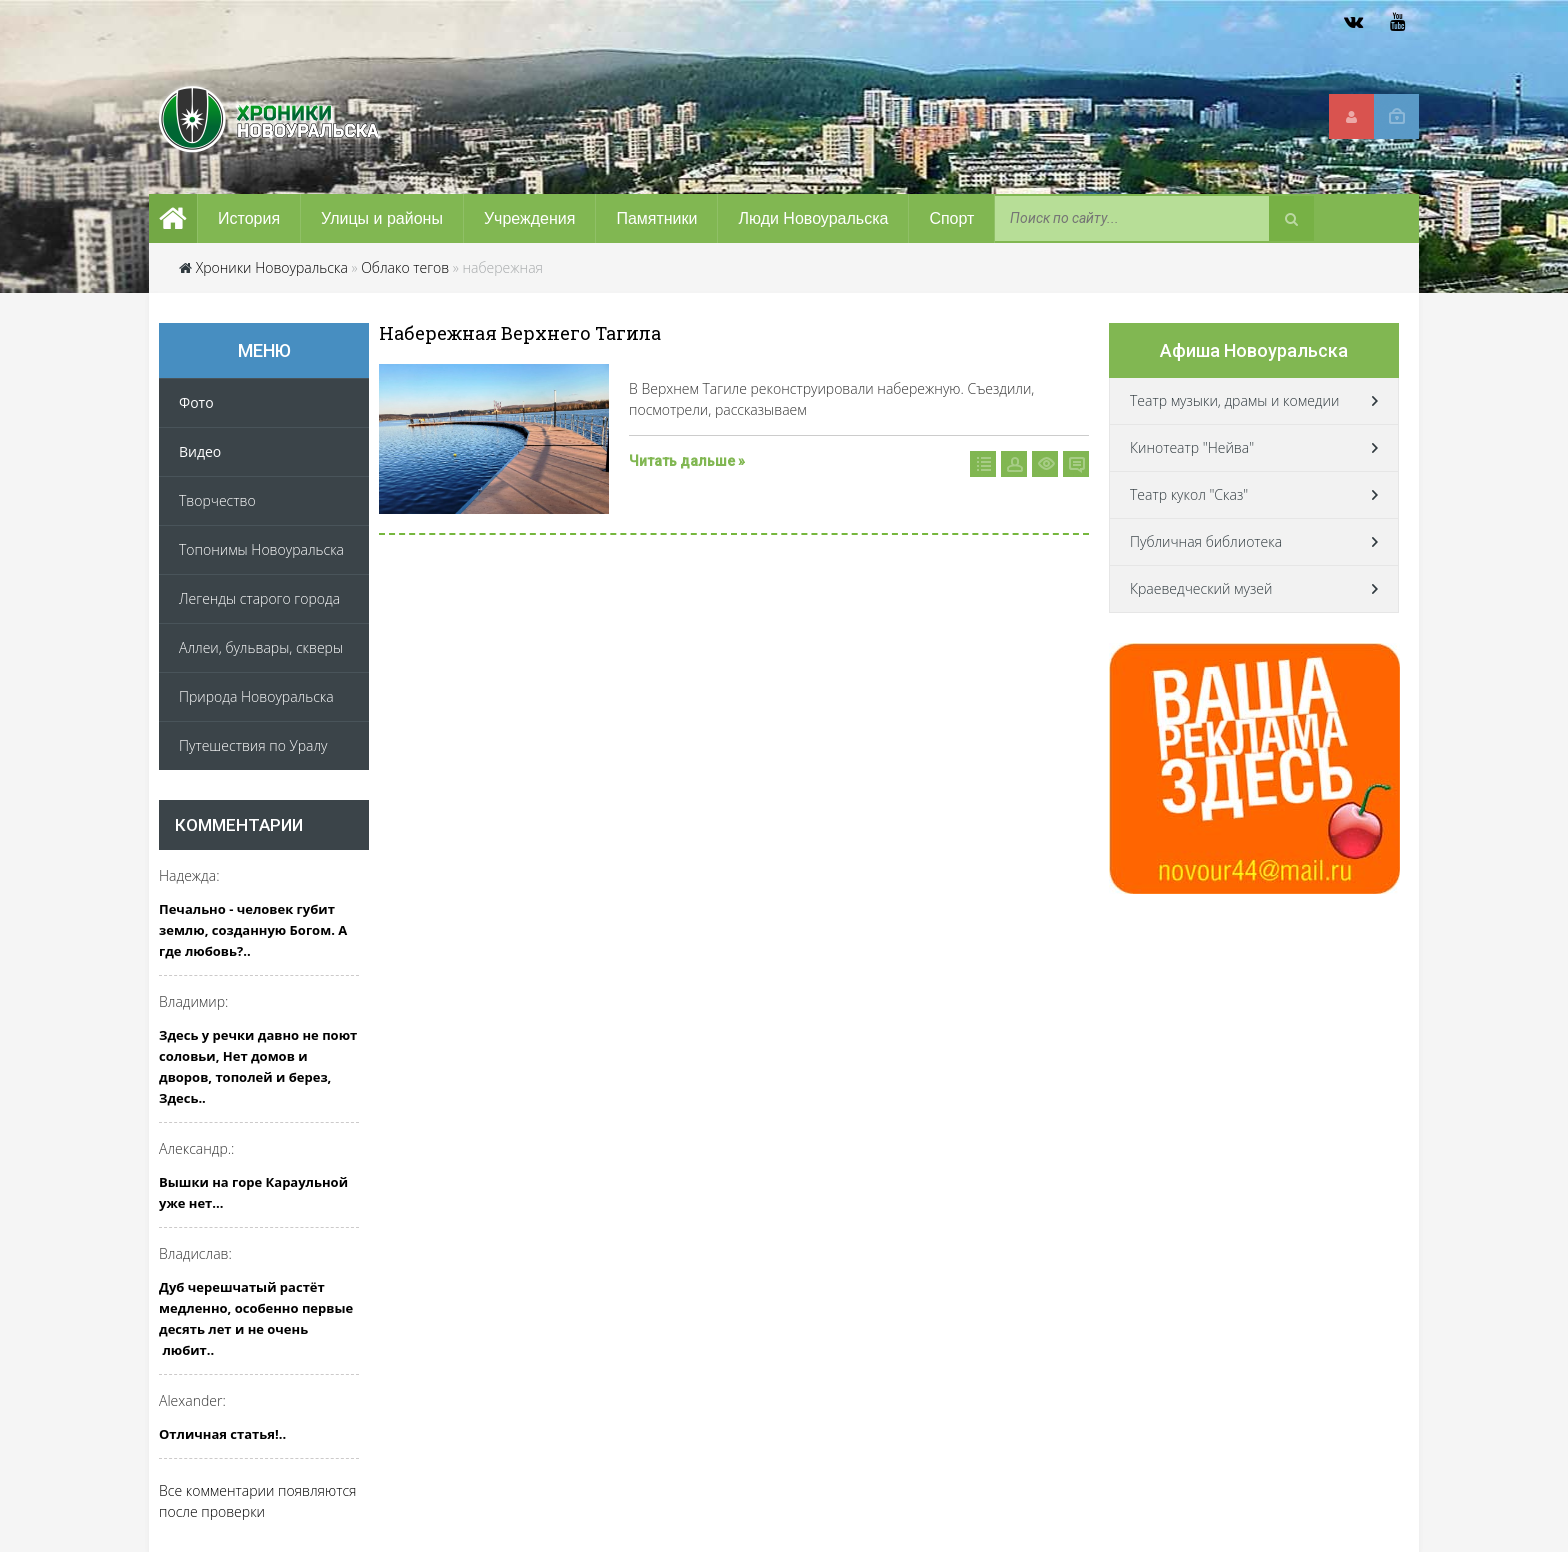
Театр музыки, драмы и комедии (1234, 400)
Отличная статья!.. (222, 1434)
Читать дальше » (687, 461)
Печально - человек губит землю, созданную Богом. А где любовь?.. (253, 930)
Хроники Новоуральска (272, 267)
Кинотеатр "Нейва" (1192, 447)
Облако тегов (405, 267)
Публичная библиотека (1206, 541)
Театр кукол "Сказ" (1189, 494)
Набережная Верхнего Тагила (520, 333)
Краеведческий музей (1201, 588)
